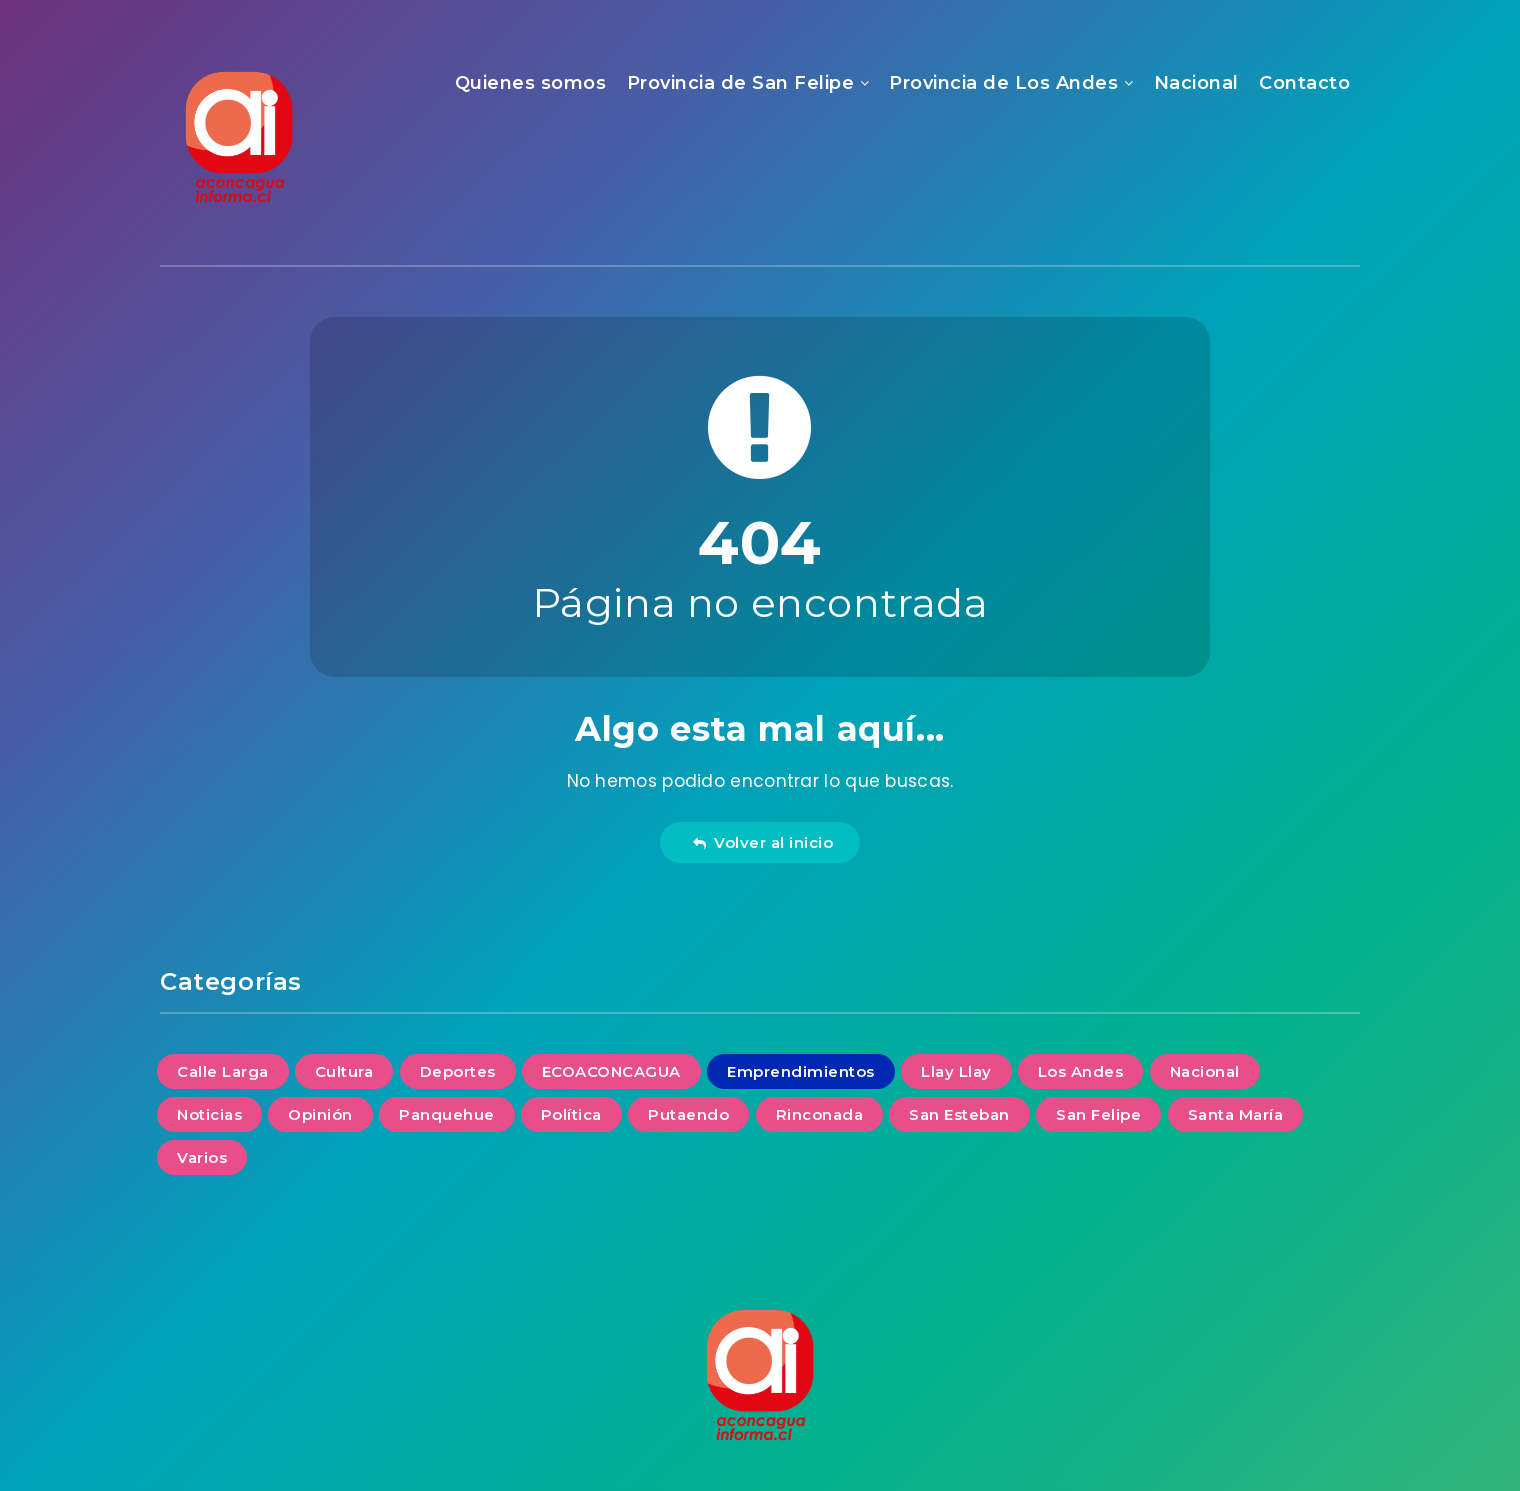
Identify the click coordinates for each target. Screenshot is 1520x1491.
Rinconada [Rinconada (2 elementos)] (820, 1114)
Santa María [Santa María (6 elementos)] (1236, 1114)
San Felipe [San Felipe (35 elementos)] (1098, 1114)
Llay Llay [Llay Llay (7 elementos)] (956, 1071)
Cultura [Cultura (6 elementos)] (344, 1071)
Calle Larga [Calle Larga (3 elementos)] (223, 1071)
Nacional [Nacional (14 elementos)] (1205, 1071)
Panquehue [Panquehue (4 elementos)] (447, 1114)
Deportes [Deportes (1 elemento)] (458, 1071)
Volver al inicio (763, 842)
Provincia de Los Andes (1003, 83)
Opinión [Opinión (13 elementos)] (320, 1114)
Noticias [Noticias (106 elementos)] (209, 1114)
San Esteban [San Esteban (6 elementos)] (959, 1114)
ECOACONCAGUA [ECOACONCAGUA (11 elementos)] (611, 1071)
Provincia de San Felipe (741, 83)
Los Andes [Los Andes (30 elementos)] (1081, 1071)
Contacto (1304, 83)
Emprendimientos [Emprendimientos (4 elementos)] (801, 1071)
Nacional (1196, 83)
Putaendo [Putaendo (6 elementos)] (688, 1114)
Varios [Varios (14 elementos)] (202, 1157)
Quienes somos (531, 83)
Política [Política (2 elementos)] (571, 1114)
